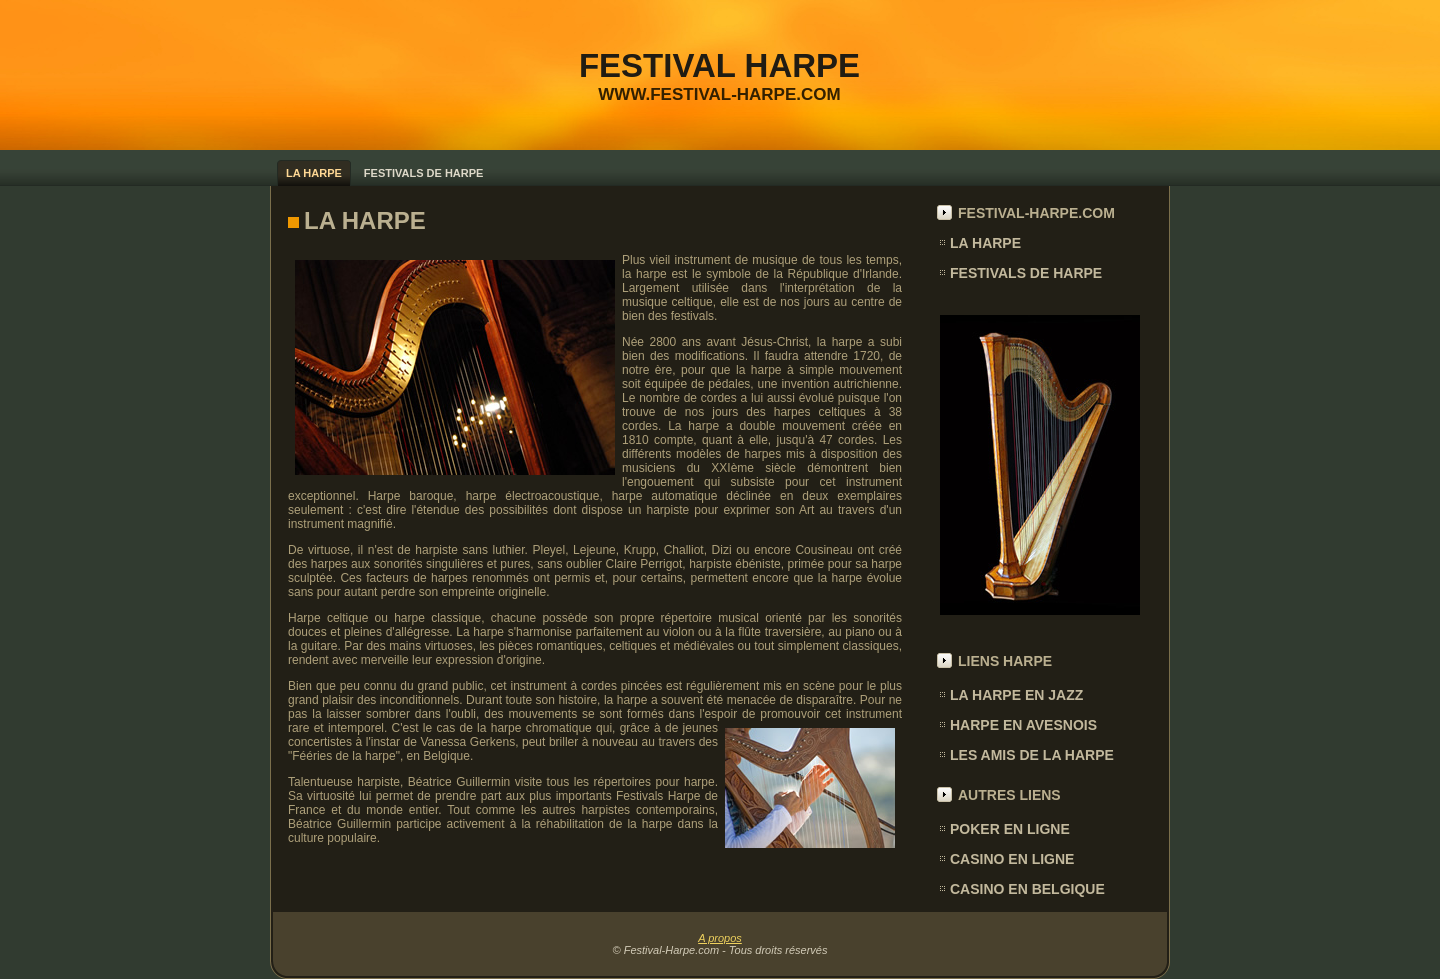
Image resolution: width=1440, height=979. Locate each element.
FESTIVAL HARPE (719, 65)
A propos (720, 938)
